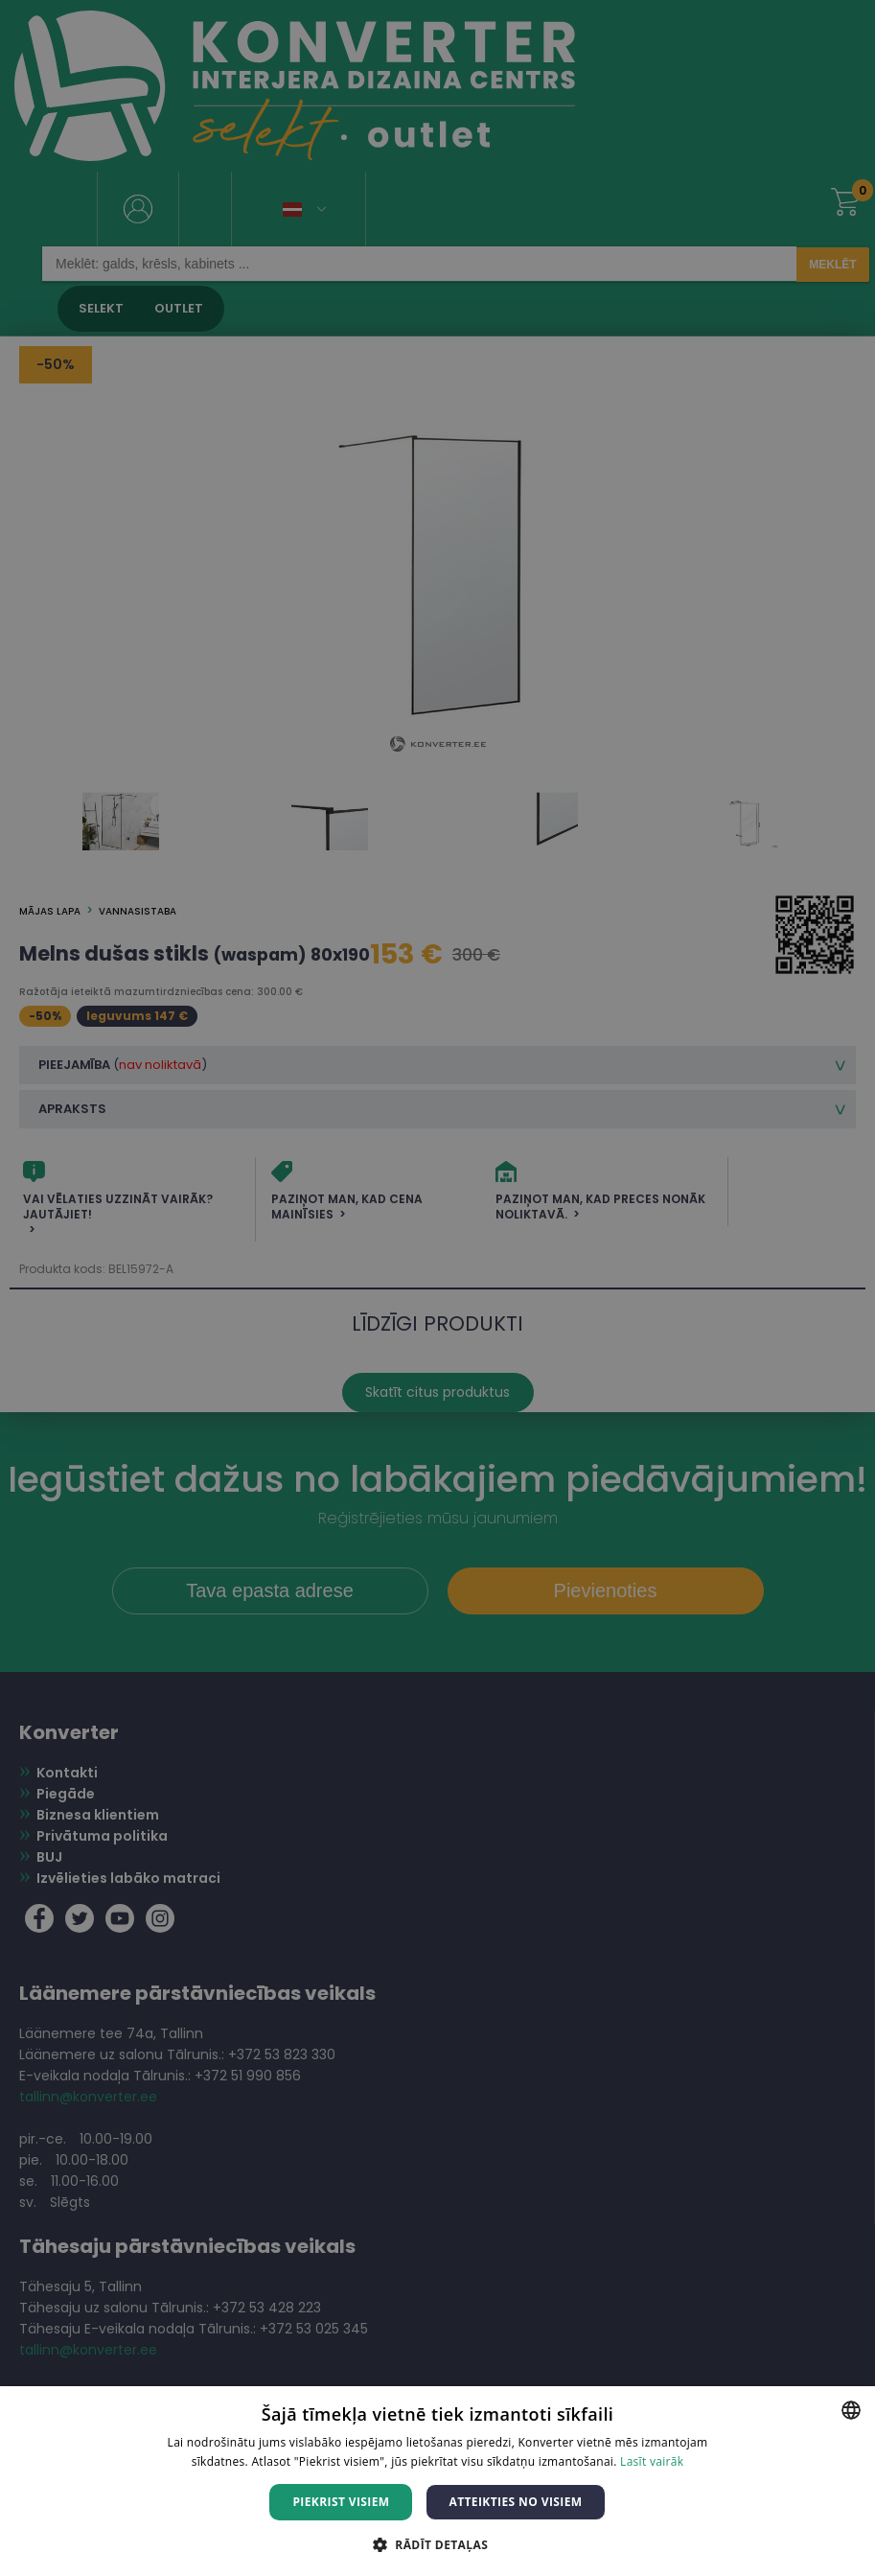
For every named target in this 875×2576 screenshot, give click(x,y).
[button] (437, 2544)
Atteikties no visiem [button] (515, 2502)
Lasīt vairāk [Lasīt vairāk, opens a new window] (651, 2461)
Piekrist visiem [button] (340, 2502)
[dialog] (437, 1288)
